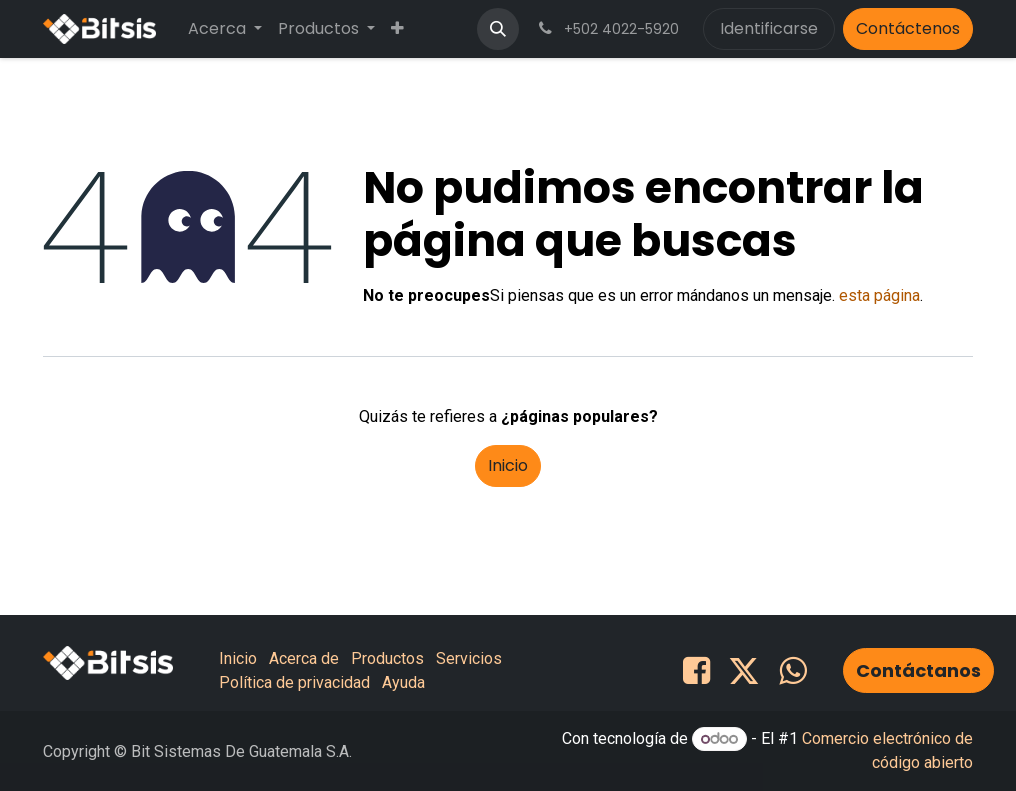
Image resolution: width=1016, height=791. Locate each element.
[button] (498, 29)
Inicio (508, 465)
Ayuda (403, 682)
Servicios (469, 658)
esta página (879, 295)
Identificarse (769, 28)
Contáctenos (908, 28)
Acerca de (304, 658)
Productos (387, 658)
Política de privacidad (294, 682)
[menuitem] (225, 29)
